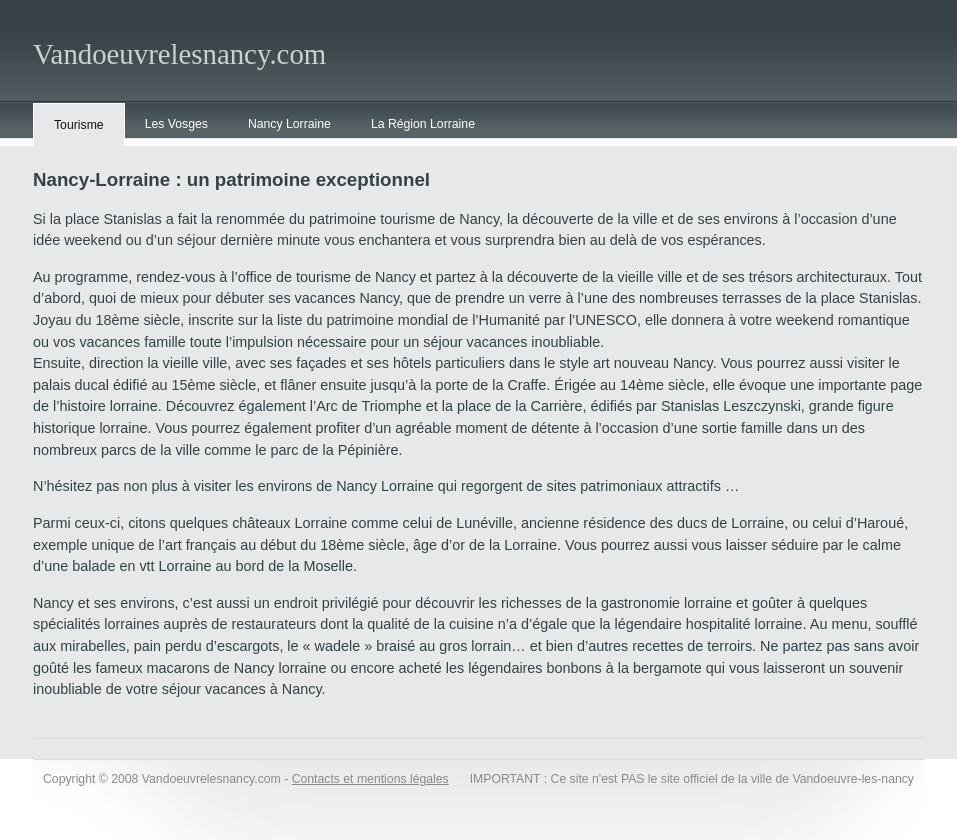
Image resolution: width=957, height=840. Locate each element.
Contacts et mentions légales (370, 779)
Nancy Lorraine (289, 124)
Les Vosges (176, 124)
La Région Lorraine (423, 124)
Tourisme (79, 125)
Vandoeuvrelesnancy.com (179, 54)
